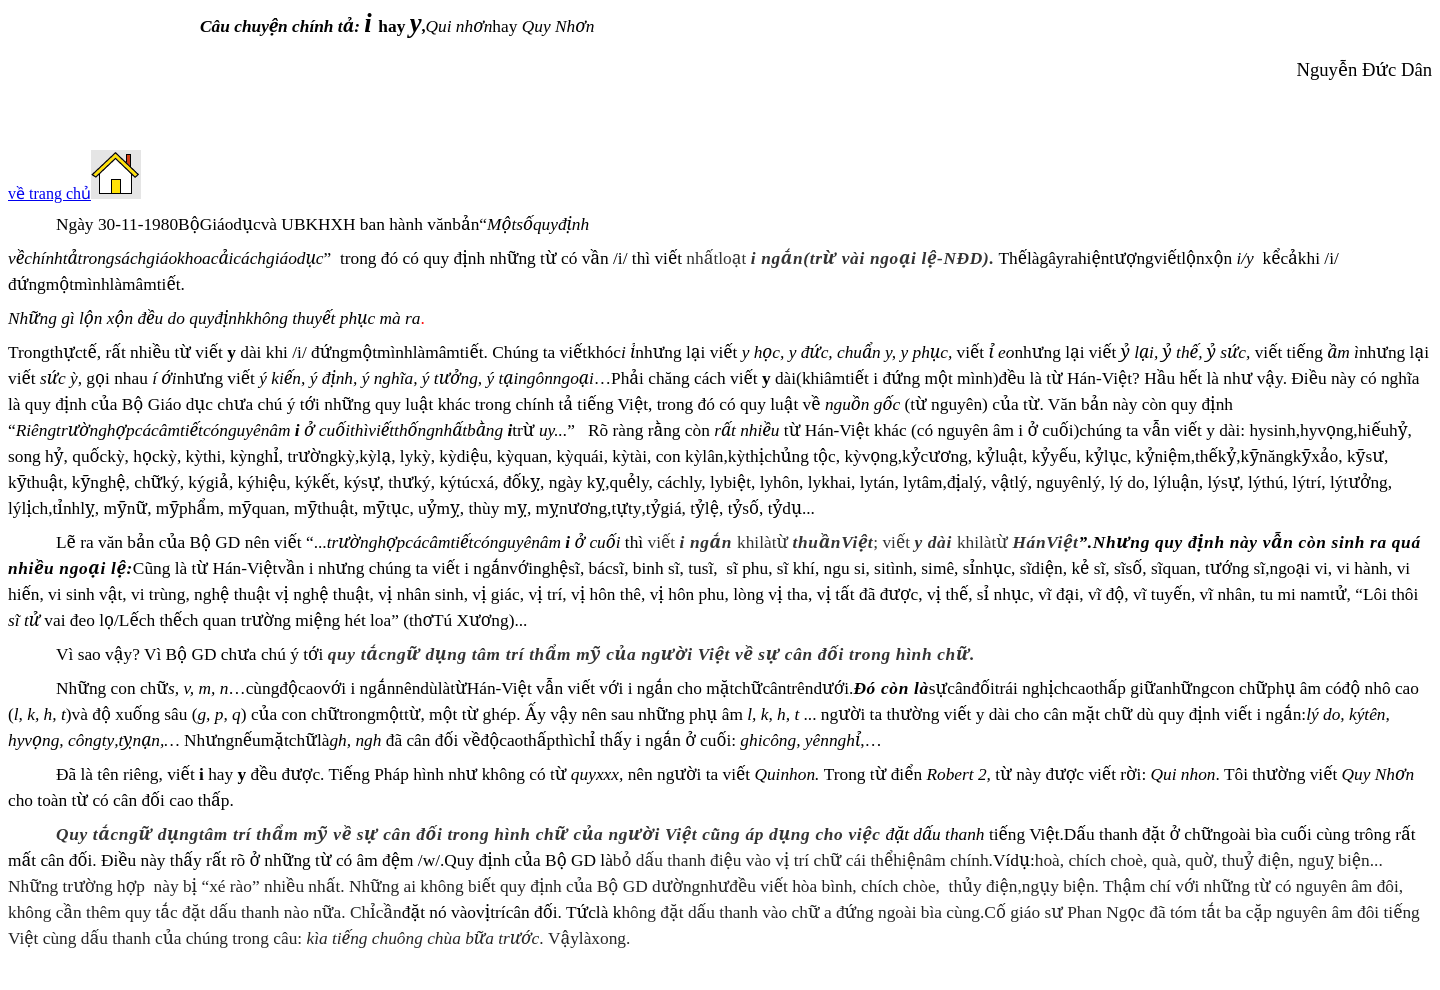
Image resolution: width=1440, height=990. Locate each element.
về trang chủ (49, 193)
